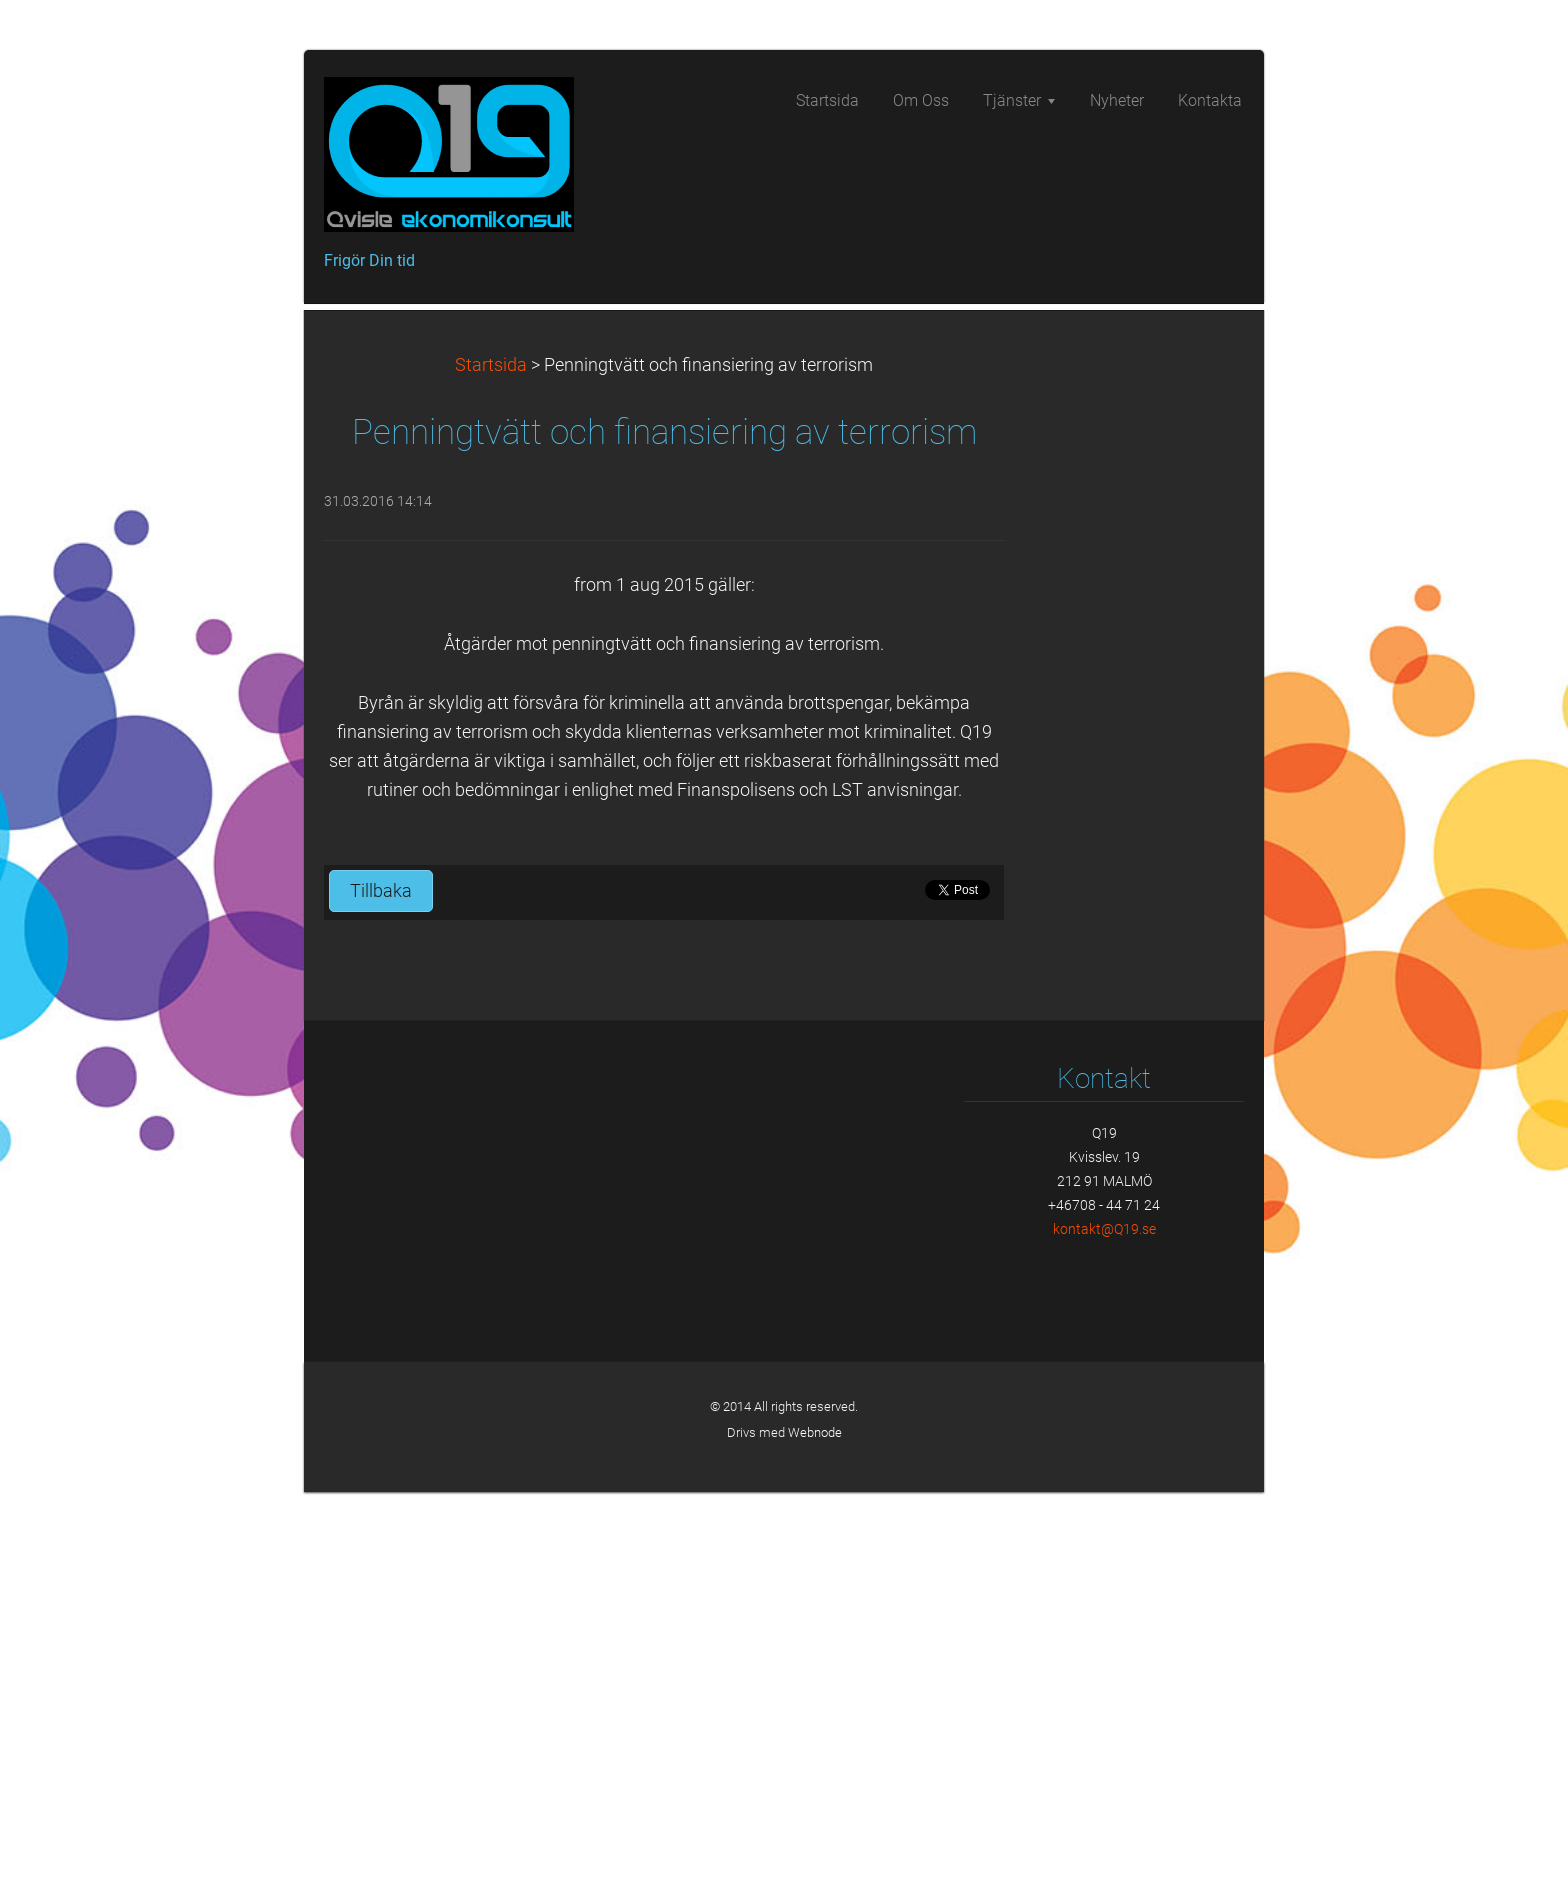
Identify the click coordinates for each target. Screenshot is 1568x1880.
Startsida (491, 753)
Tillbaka (381, 1279)
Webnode (815, 1820)
